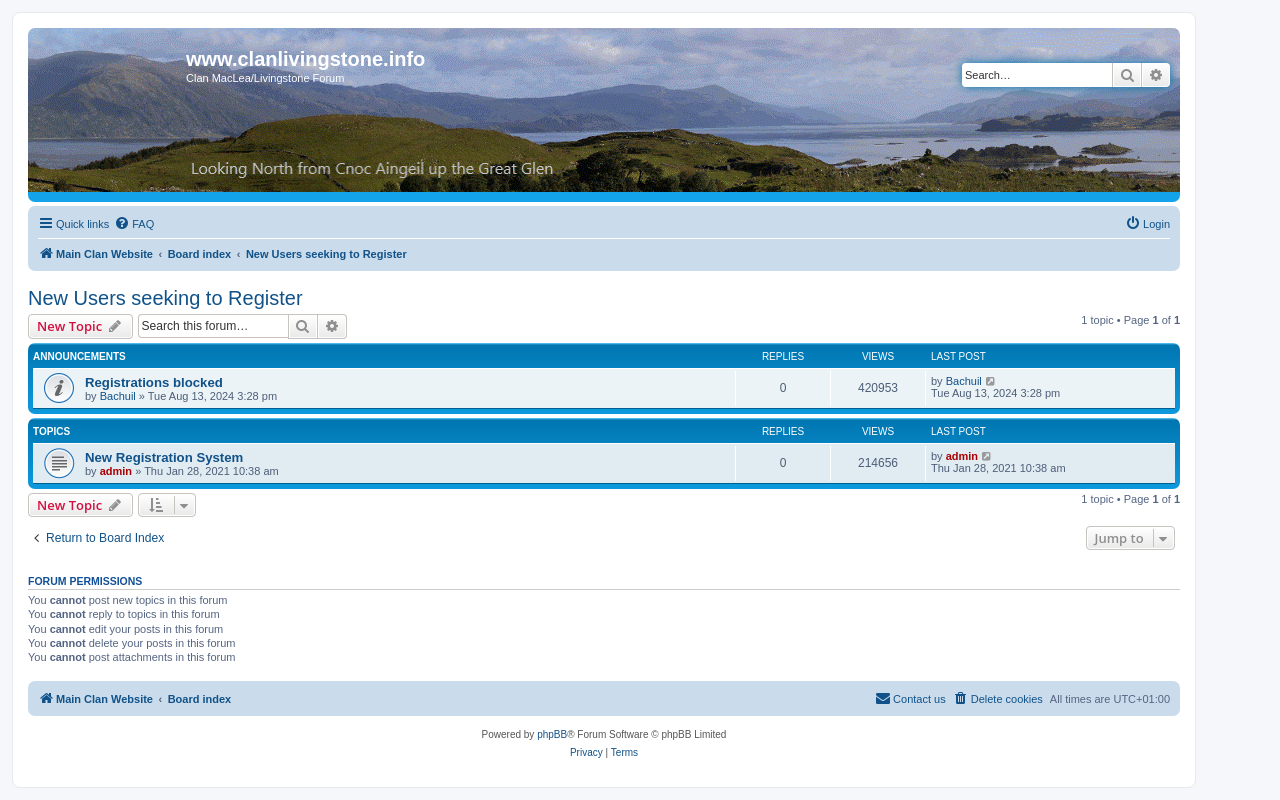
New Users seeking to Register (165, 298)
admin (116, 471)
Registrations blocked (154, 382)
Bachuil (118, 396)
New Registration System (164, 457)
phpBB (552, 734)
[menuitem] (134, 224)
